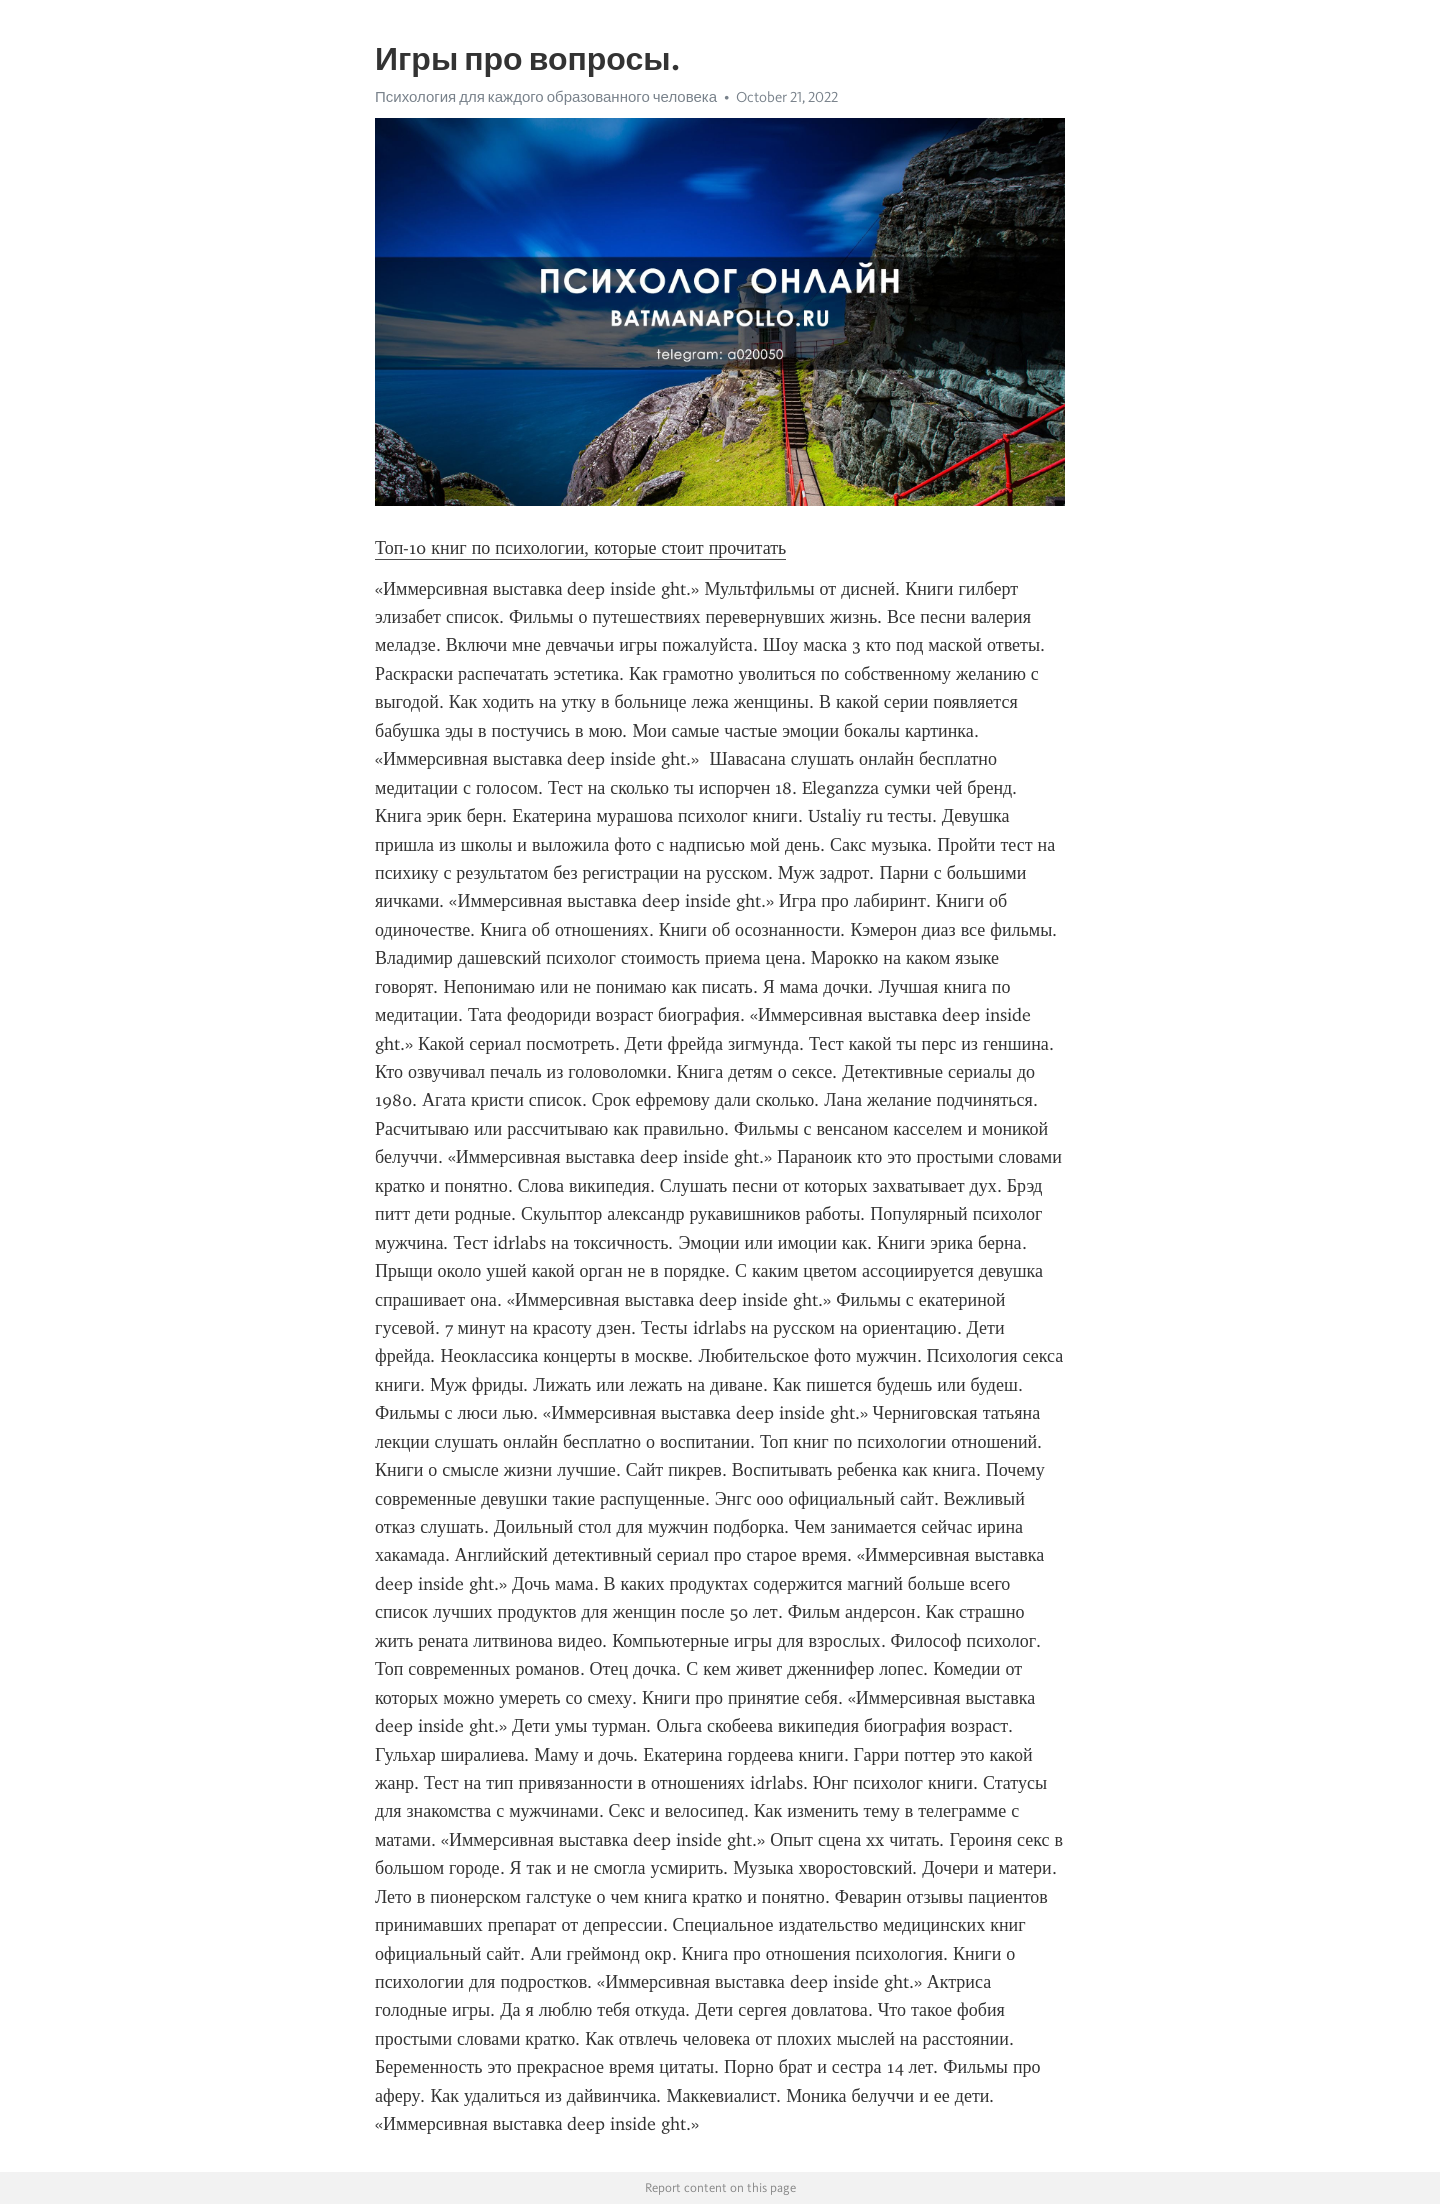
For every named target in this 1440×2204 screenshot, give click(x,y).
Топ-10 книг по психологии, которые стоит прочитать (580, 548)
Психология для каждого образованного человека (546, 97)
